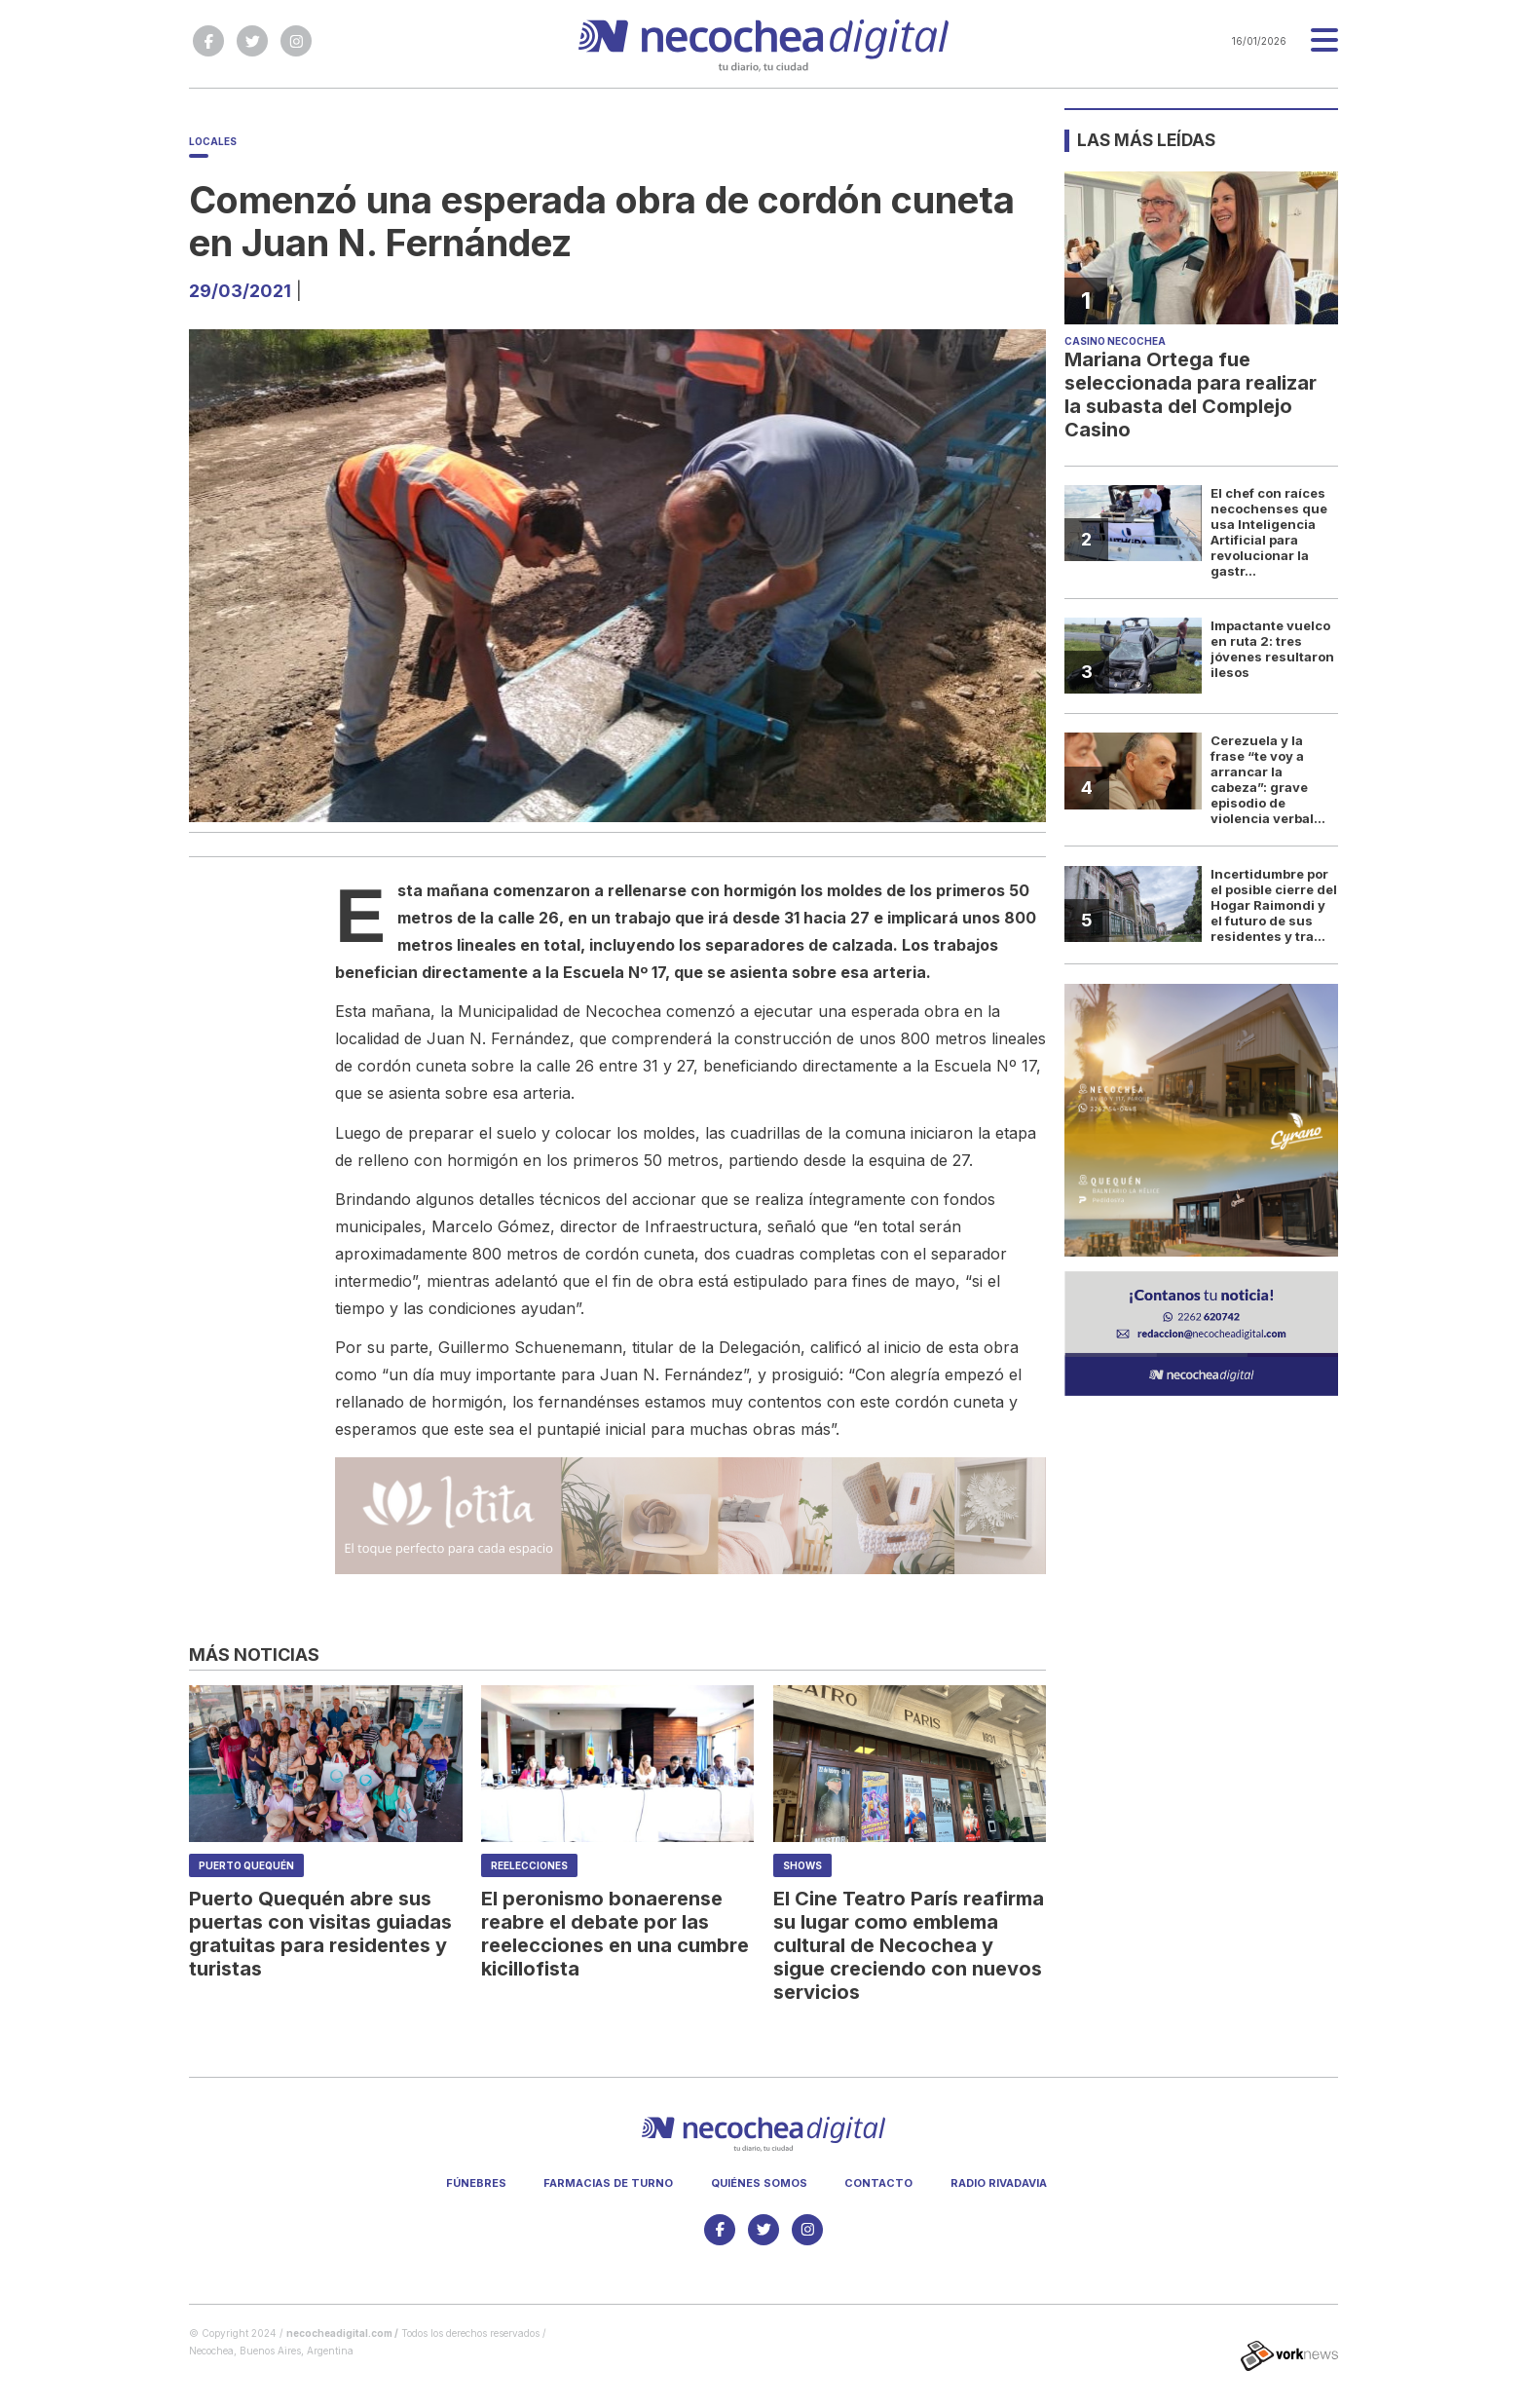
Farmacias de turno (608, 2183)
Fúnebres (476, 2183)
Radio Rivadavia (998, 2183)
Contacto (878, 2183)
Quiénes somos (759, 2183)
